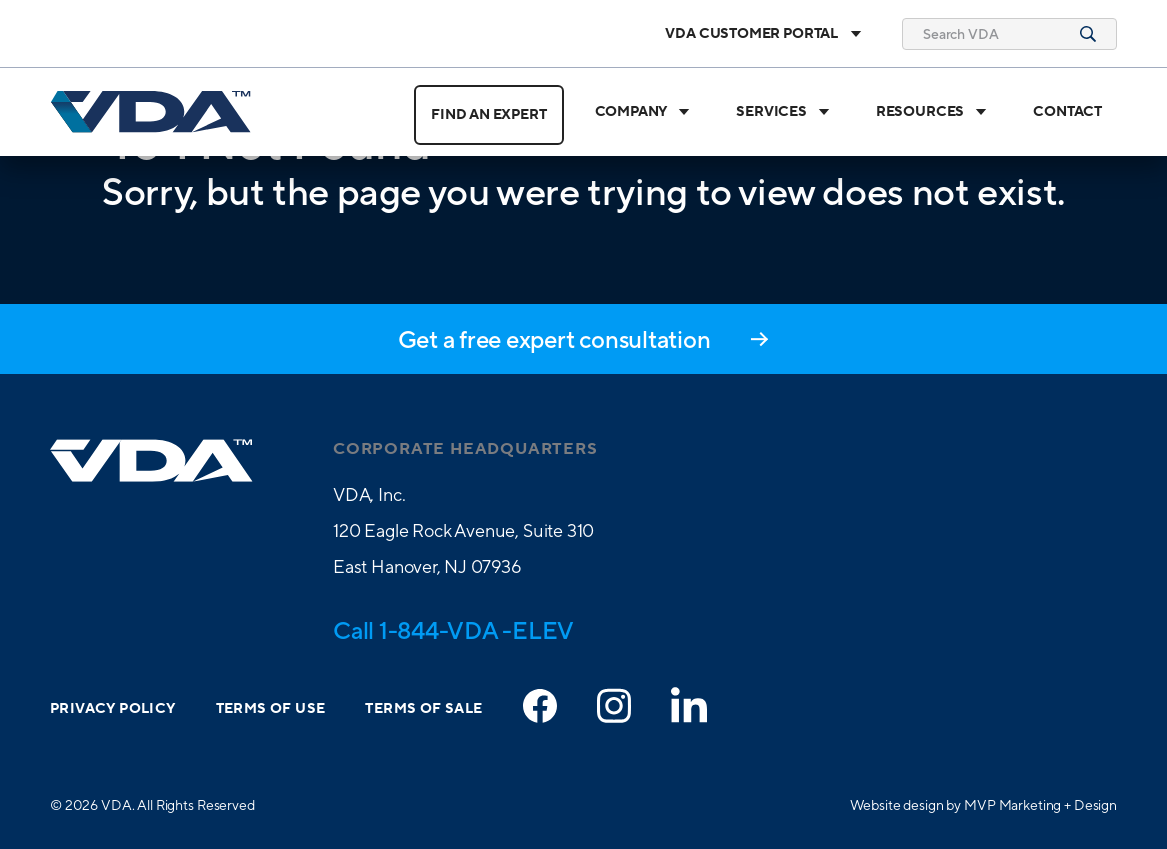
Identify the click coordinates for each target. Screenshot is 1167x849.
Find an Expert (488, 115)
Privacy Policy (113, 709)
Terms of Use (271, 709)
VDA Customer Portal (763, 34)
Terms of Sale (423, 709)
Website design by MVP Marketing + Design (983, 805)
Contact (1067, 112)
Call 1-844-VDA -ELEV (453, 630)
